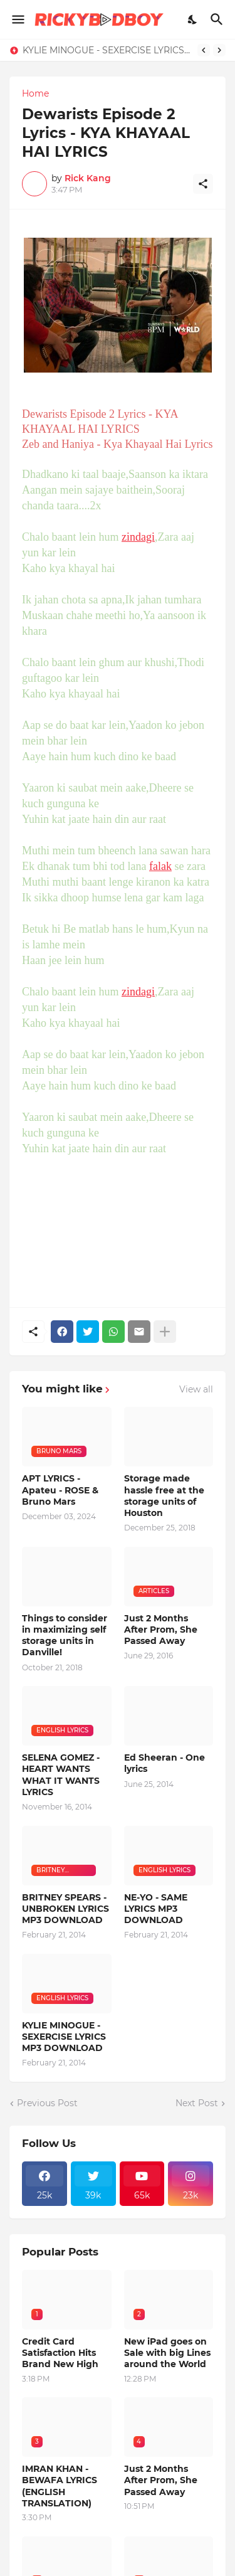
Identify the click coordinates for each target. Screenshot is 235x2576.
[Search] (218, 19)
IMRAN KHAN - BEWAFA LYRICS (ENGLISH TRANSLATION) (59, 2486)
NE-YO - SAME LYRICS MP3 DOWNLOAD (155, 1909)
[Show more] (165, 1331)
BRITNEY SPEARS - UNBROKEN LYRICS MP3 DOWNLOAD (65, 1909)
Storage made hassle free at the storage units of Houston (164, 1496)
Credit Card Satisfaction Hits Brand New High (60, 2353)
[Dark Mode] (193, 19)
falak (160, 866)
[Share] (203, 184)
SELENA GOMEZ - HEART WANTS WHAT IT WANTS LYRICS (61, 1775)
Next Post (196, 2103)
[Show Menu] (17, 19)
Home (35, 93)
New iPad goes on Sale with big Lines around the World (167, 2353)
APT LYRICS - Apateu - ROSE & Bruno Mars (60, 1490)
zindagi (138, 537)
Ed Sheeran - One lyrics (164, 1763)
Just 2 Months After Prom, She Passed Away (160, 1629)
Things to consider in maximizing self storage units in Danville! (64, 1635)
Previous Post (47, 2103)
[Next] (219, 50)
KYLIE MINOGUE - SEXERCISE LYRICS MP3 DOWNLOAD (107, 50)
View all (196, 1389)
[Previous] (203, 50)
